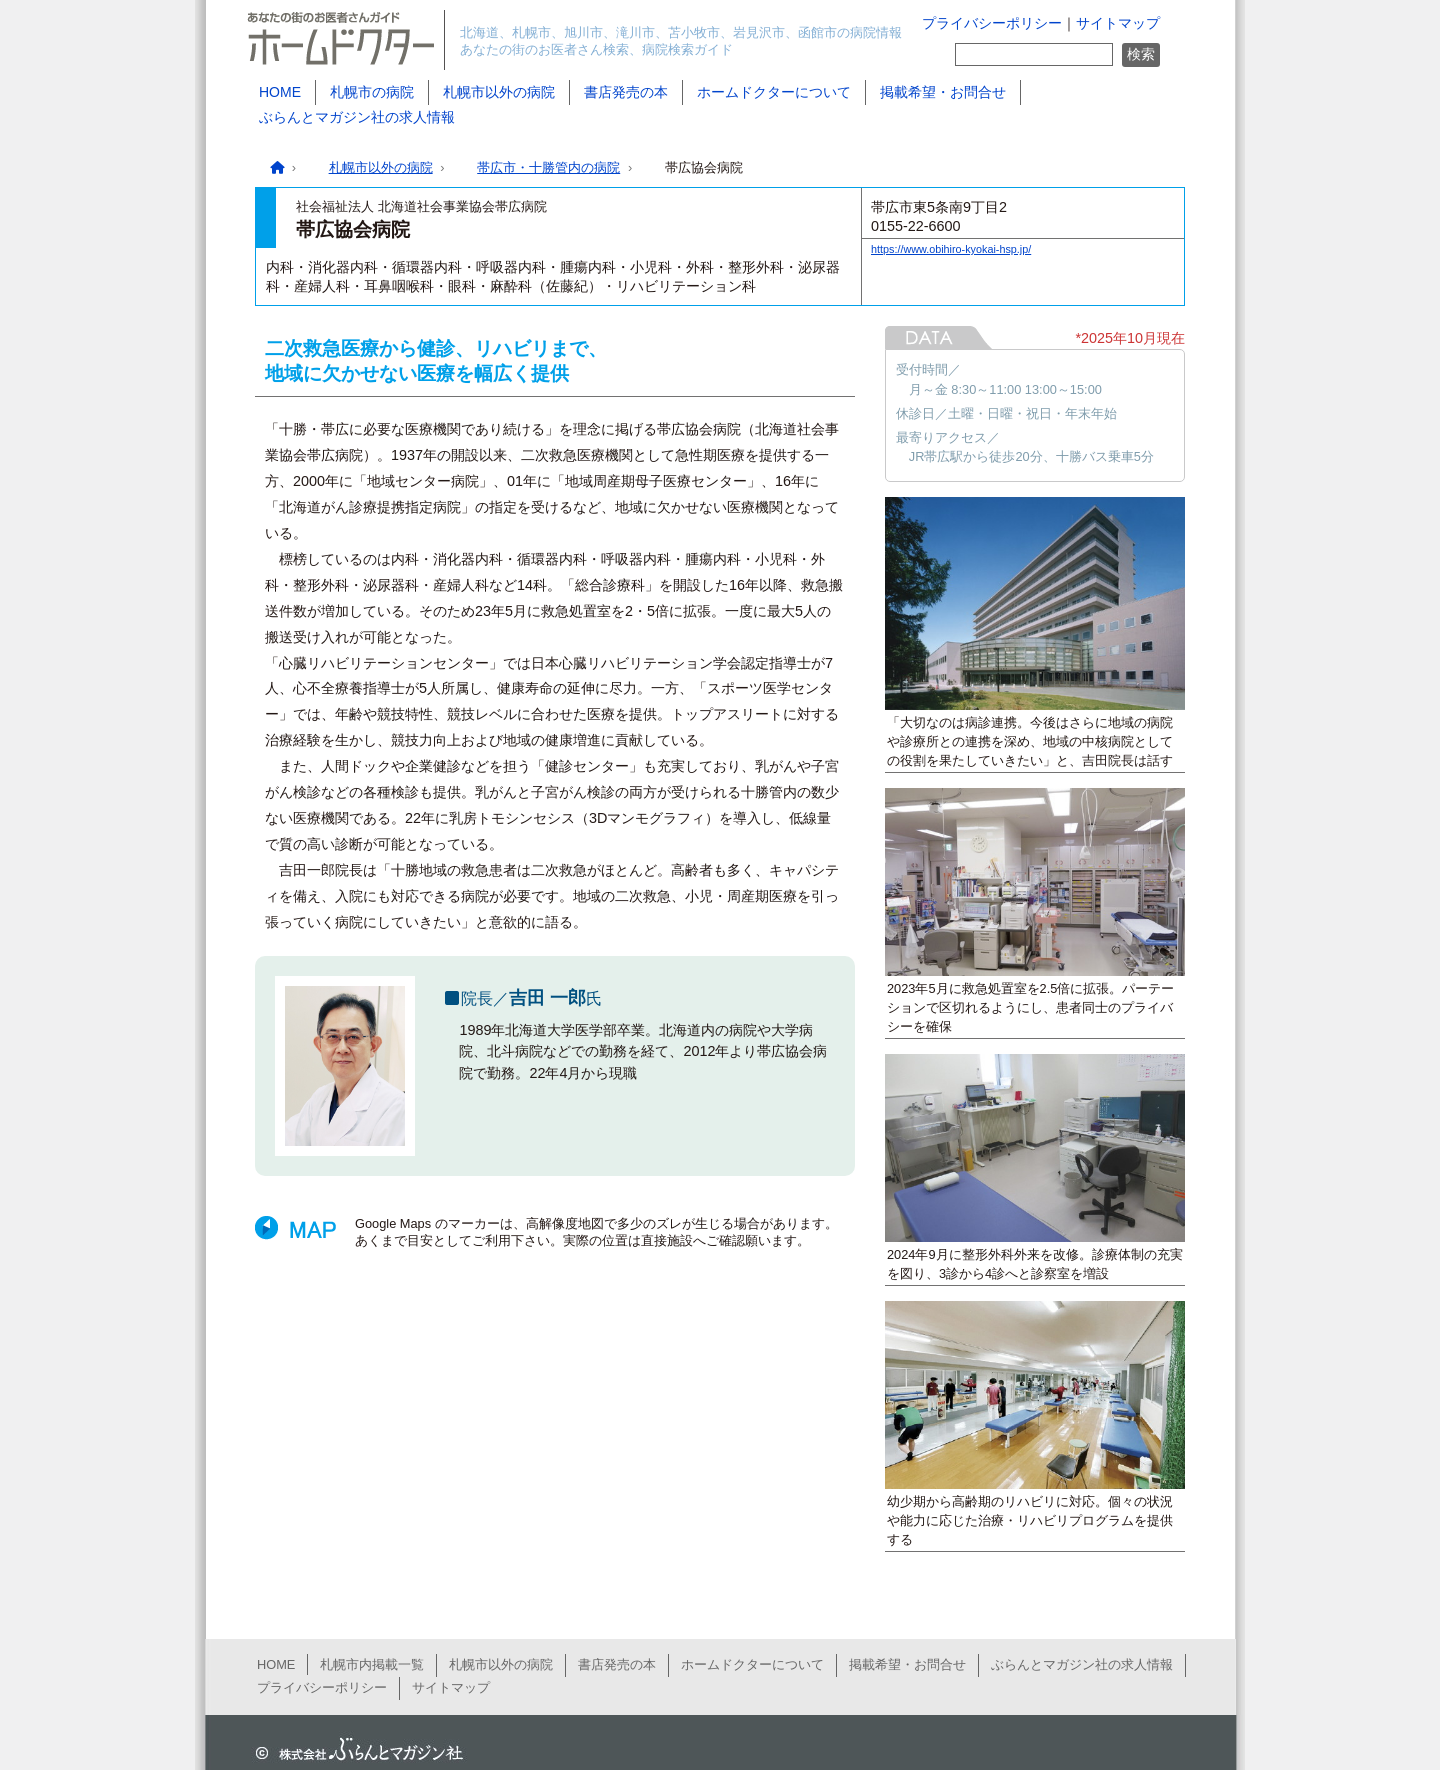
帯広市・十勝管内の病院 (548, 167)
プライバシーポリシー (992, 23)
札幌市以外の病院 (499, 92)
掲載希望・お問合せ (943, 92)
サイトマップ (1118, 23)
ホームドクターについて (774, 92)
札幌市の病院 (372, 92)
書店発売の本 (626, 92)
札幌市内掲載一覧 (372, 1664)
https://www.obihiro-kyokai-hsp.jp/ (951, 249)
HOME (280, 92)
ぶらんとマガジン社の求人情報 (357, 117)
